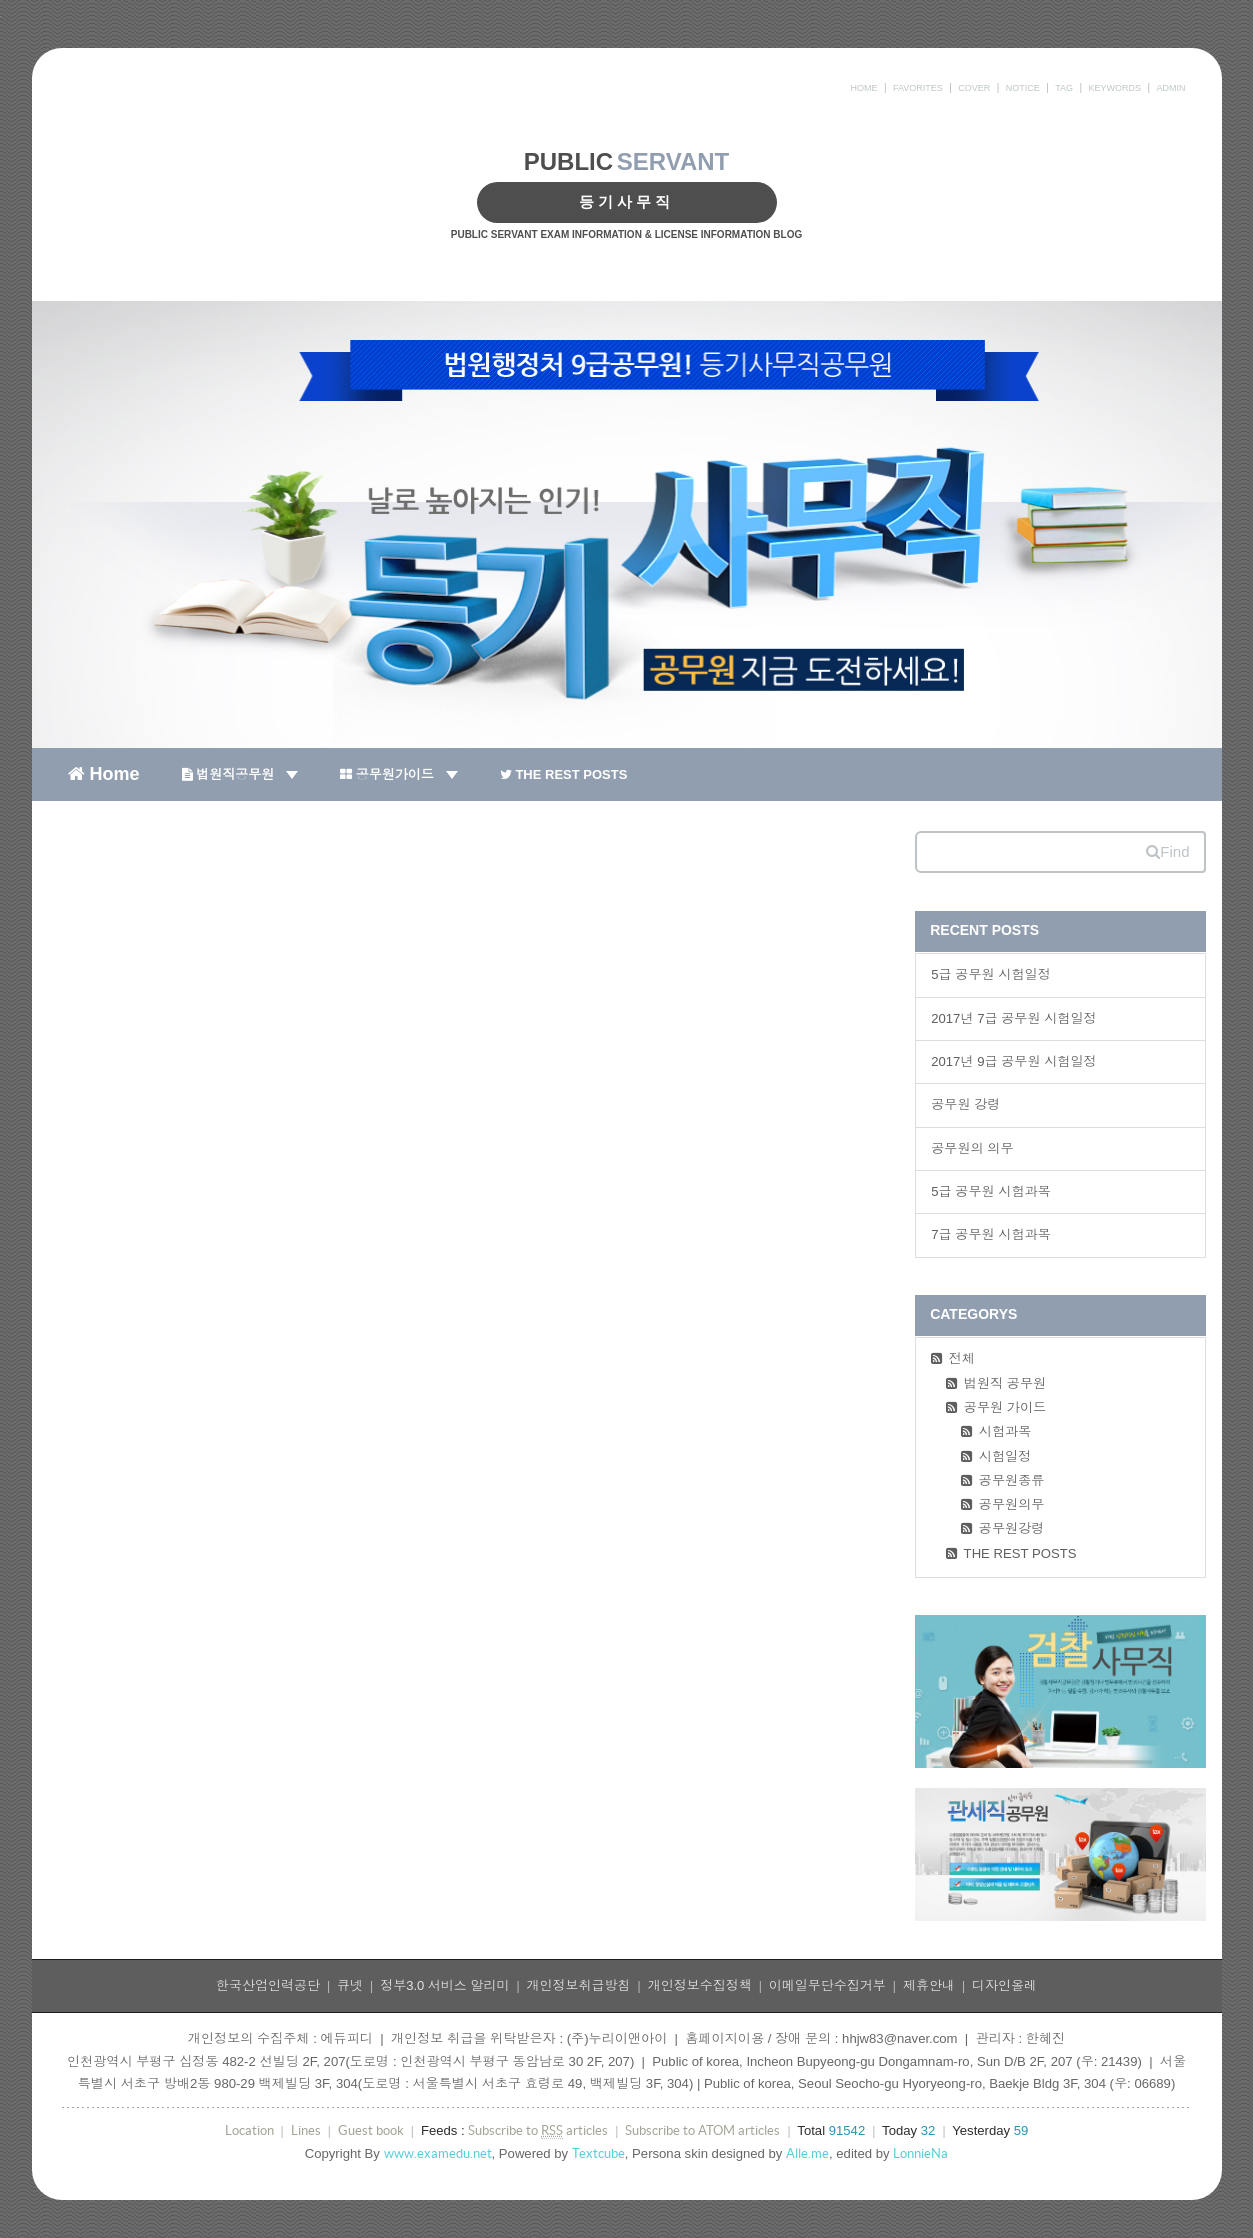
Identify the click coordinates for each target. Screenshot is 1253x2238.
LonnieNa (920, 2153)
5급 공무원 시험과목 (991, 1191)
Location (249, 2130)
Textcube (598, 2153)
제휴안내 (929, 1985)
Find (1167, 851)
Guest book (371, 2130)
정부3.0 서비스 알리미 (444, 1985)
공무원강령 (1012, 1528)
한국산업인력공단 (268, 1985)
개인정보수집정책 (700, 1985)
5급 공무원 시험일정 (991, 974)
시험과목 (1005, 1431)
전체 (962, 1358)
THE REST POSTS (564, 774)
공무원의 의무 (972, 1148)
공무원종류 (1012, 1480)
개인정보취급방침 (579, 1985)
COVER (974, 88)
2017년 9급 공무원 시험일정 (1014, 1061)
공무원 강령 (965, 1104)
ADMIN (1171, 88)
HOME (863, 88)
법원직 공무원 (1005, 1383)
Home (104, 773)
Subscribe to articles (538, 2131)
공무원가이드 (399, 774)
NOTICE (1023, 88)
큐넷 (350, 1985)
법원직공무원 (240, 774)
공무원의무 (1012, 1504)
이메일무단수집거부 (827, 1985)
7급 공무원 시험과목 (991, 1234)
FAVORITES (918, 88)
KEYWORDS (1115, 88)
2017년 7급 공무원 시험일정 (1014, 1018)
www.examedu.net (438, 2153)
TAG (1064, 88)
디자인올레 (1004, 1985)
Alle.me (807, 2153)
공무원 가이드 (1005, 1407)
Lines (306, 2130)
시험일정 (1005, 1456)
